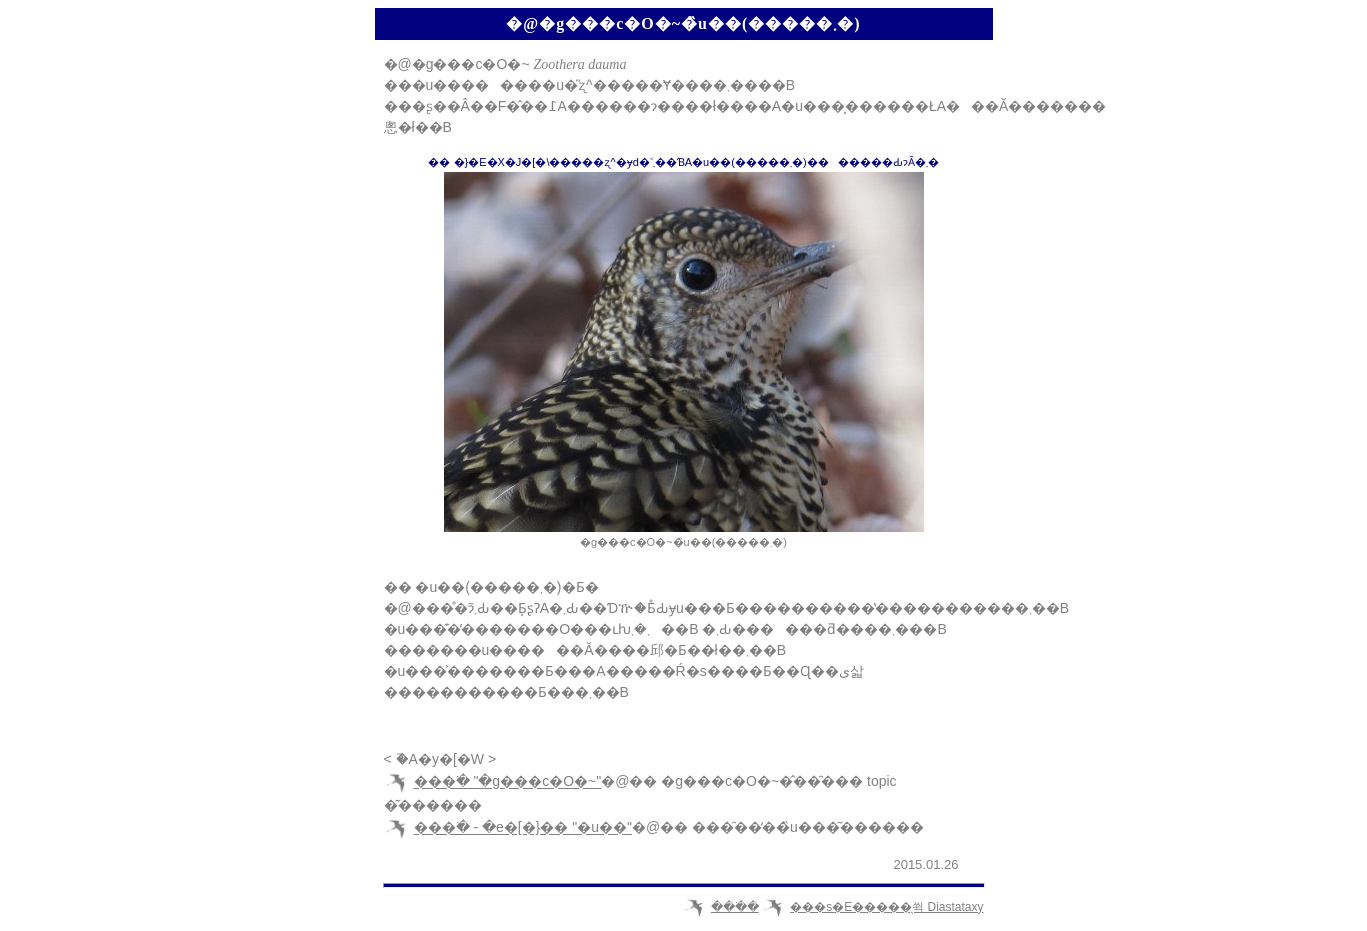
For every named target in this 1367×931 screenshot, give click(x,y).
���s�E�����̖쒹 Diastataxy (886, 907)
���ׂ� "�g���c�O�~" (508, 782)
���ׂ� (735, 907)
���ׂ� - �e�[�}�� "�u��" (523, 828)
